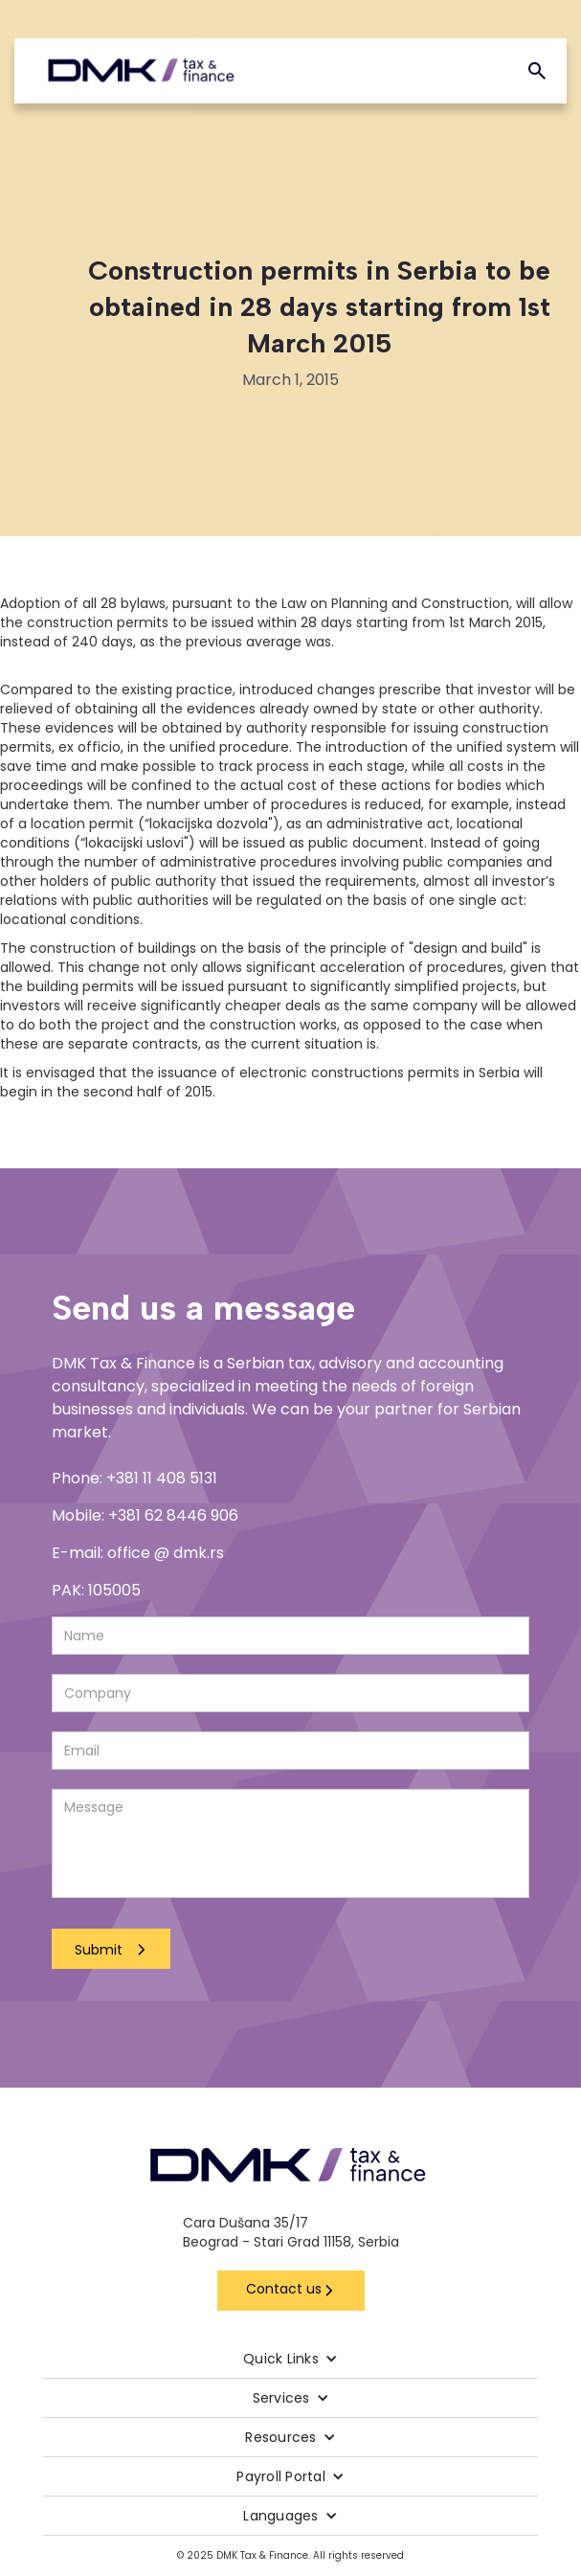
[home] (141, 70)
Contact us (284, 2288)
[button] (290, 2358)
